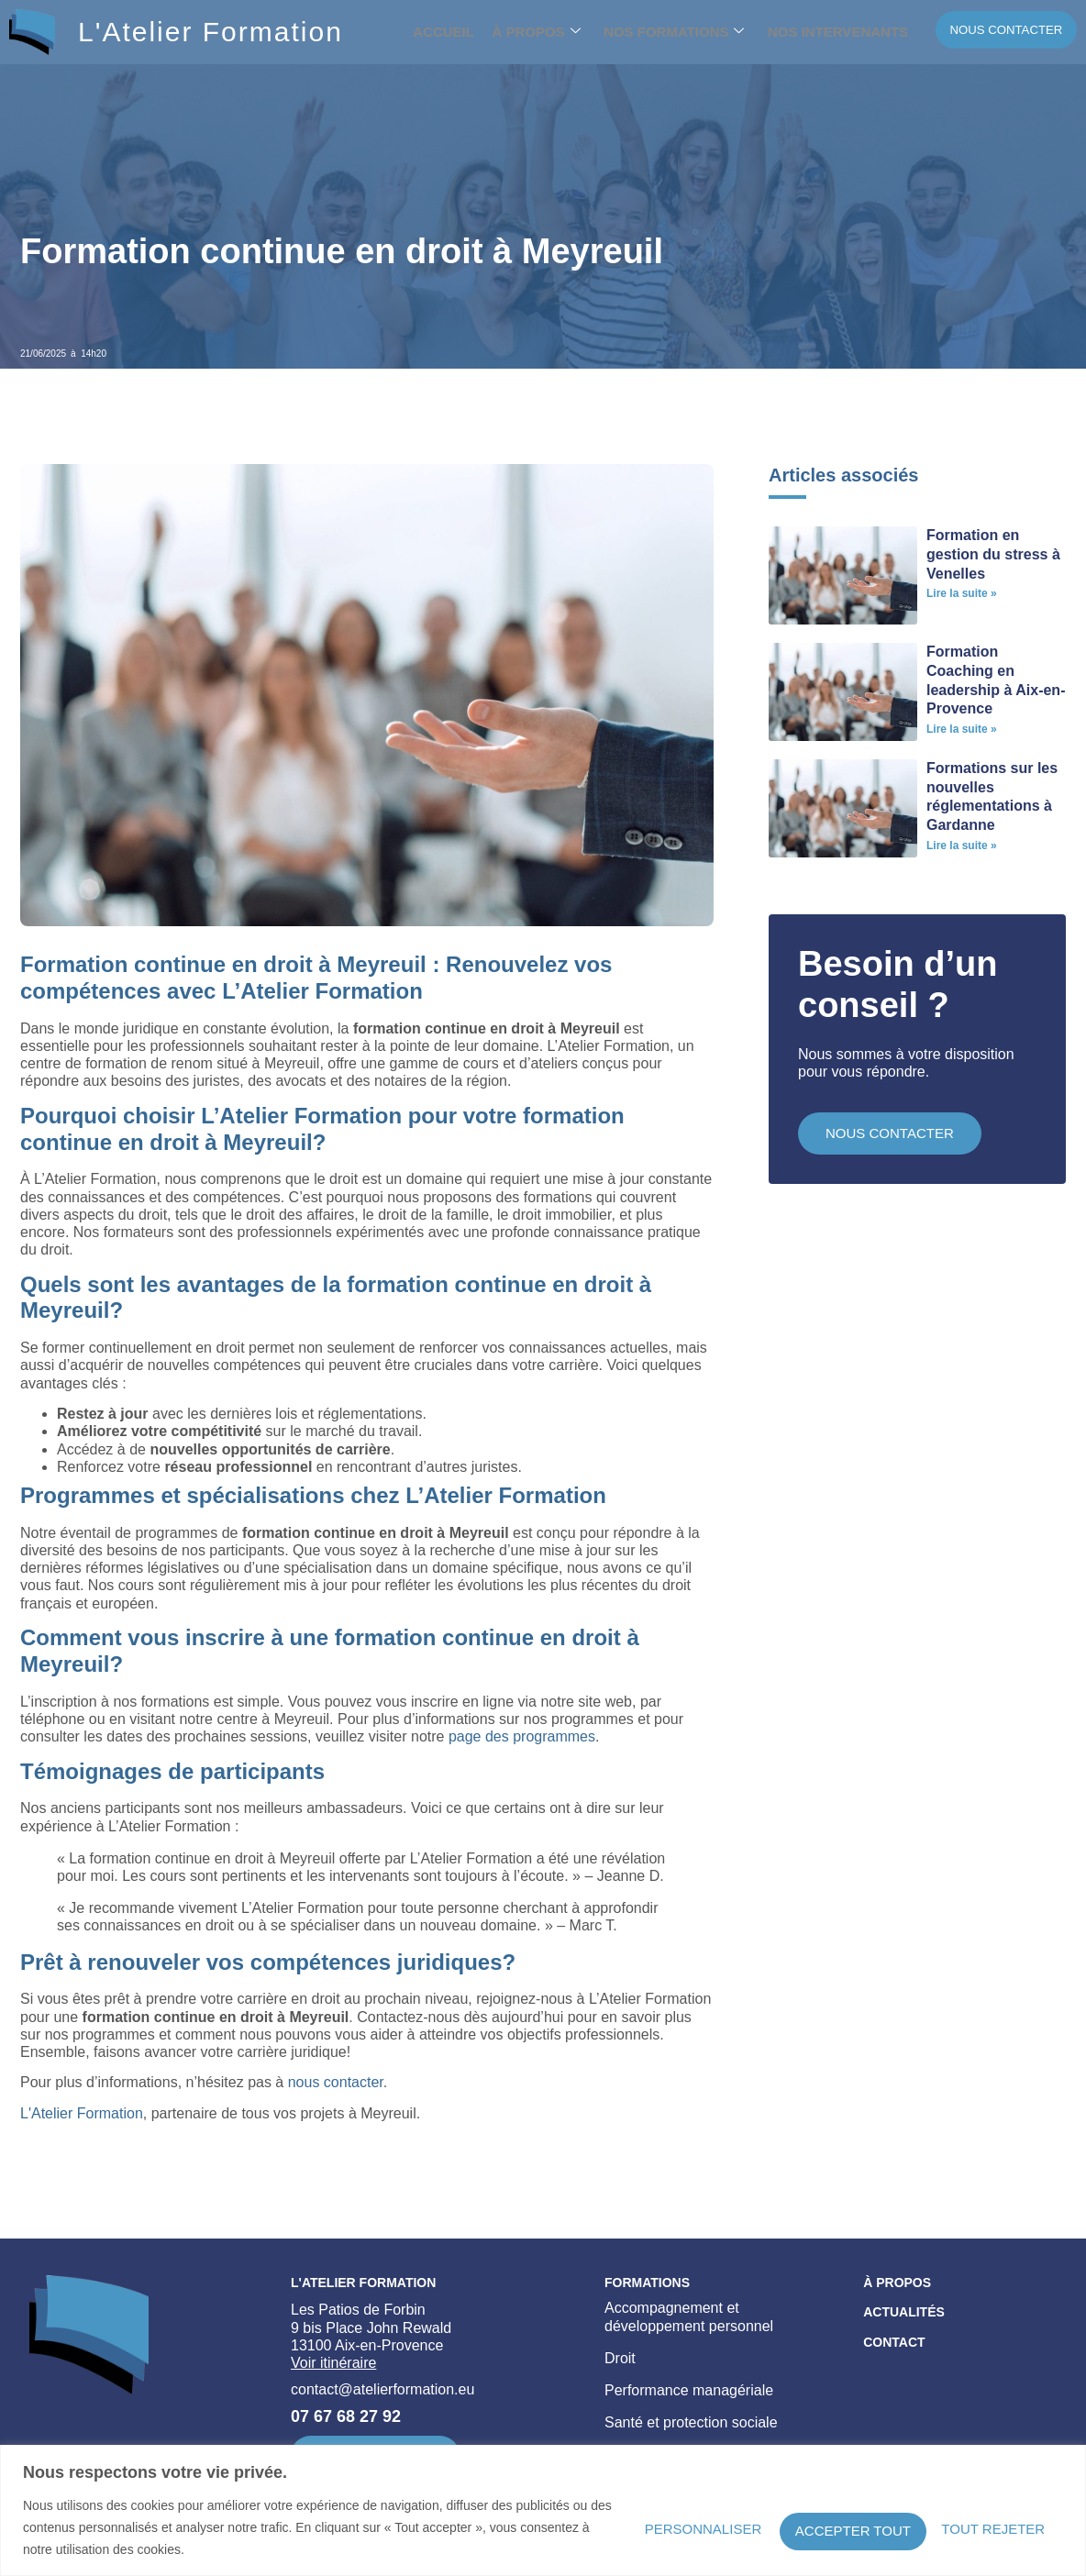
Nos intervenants (813, 31)
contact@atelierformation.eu (382, 2389)
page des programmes (522, 1736)
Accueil (445, 31)
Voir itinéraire (333, 2363)
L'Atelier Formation (210, 32)
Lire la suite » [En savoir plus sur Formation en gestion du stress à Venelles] (961, 593)
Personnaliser (634, 2526)
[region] (543, 2510)
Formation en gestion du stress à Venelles (993, 554)
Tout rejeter (806, 2526)
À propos (529, 31)
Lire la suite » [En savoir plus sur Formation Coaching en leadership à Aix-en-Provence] (961, 729)
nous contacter (335, 2082)
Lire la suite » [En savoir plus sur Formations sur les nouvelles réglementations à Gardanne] (961, 845)
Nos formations (658, 31)
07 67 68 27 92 (346, 2416)
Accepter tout (978, 2526)
